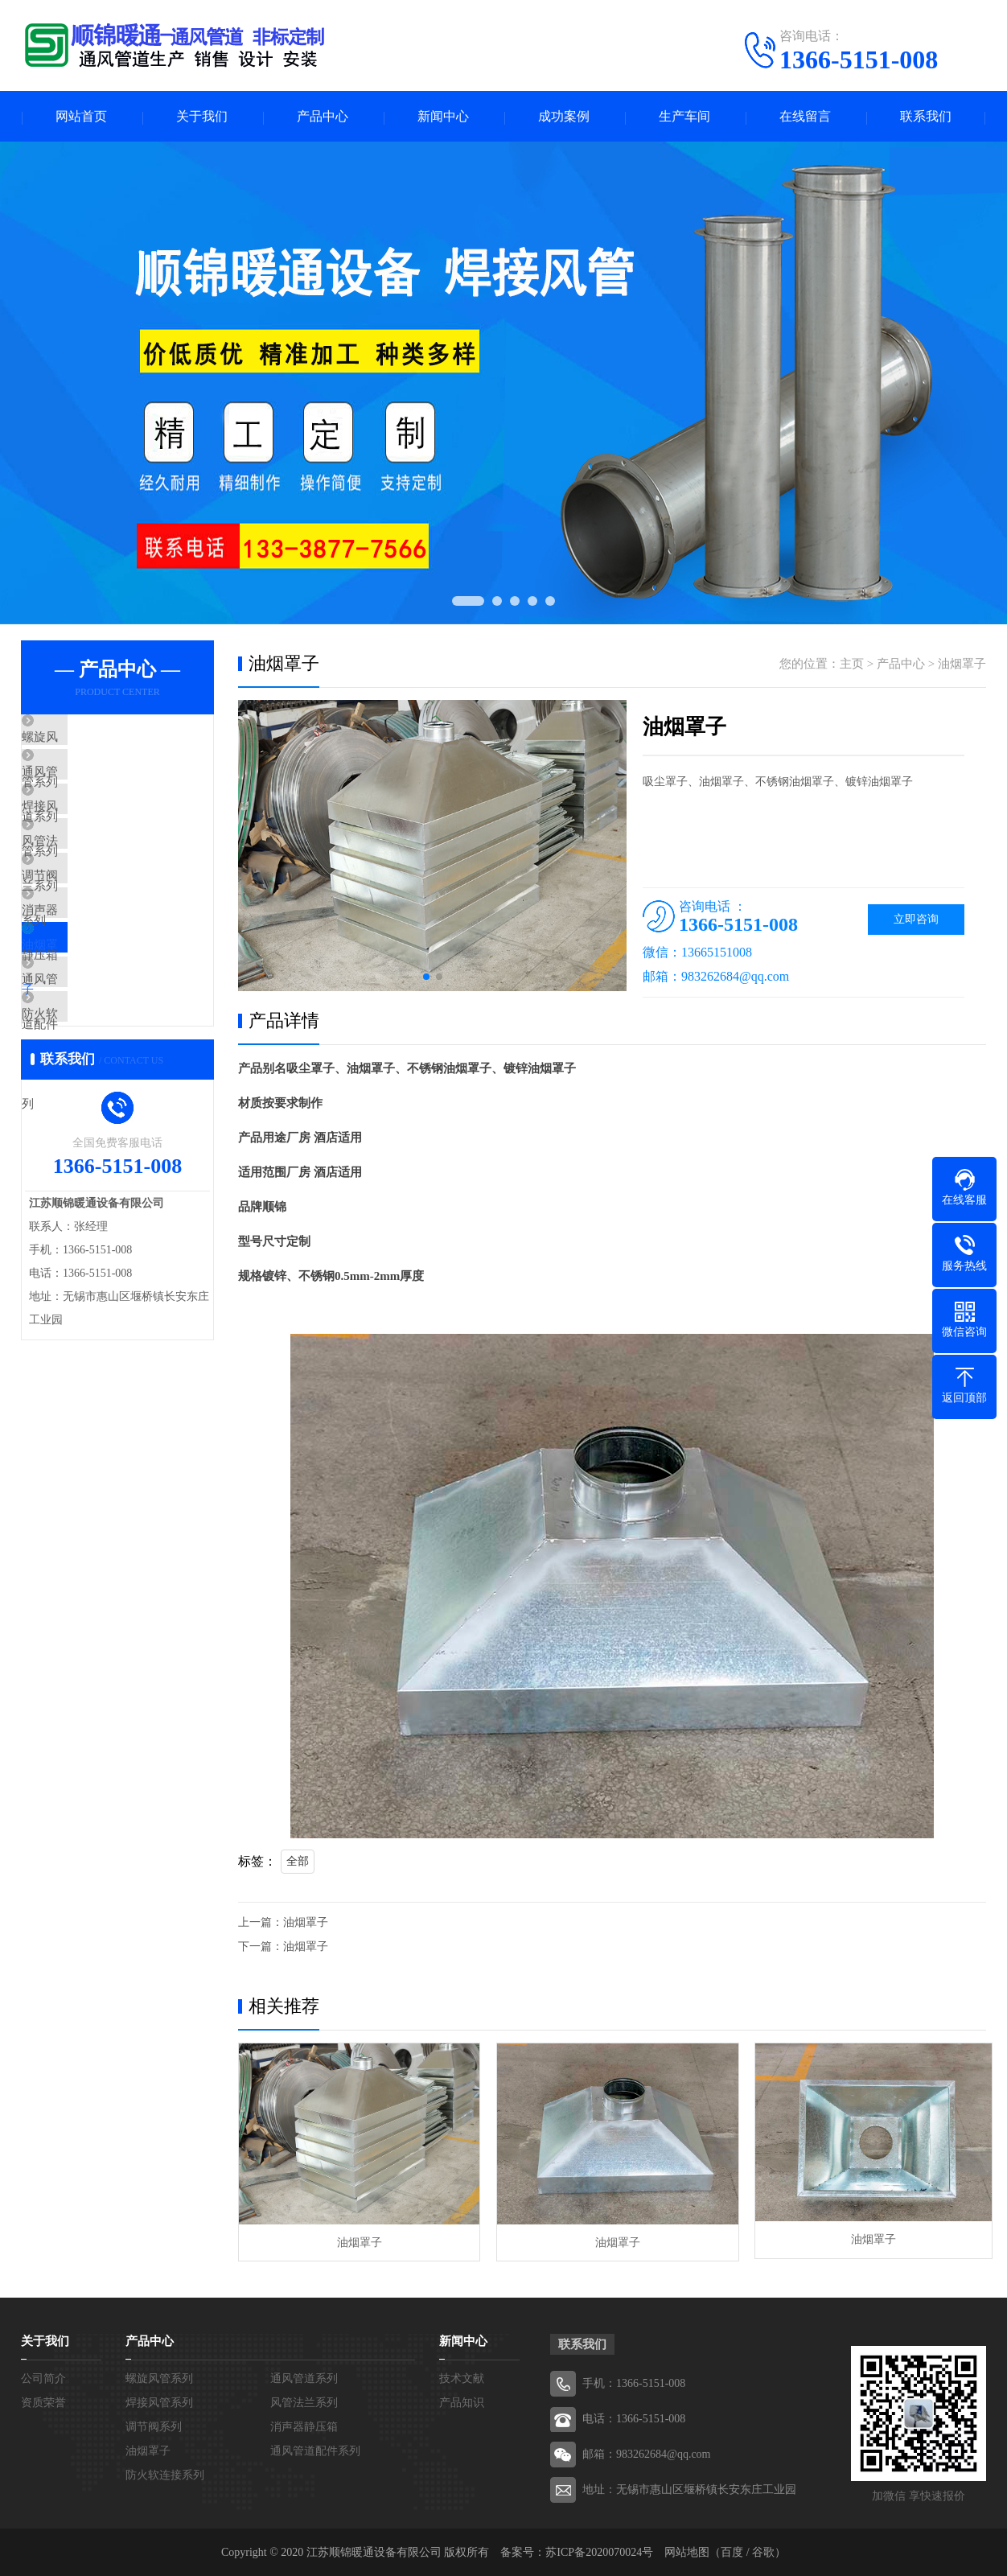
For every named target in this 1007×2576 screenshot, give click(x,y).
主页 (852, 665)
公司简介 (43, 2378)
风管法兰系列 (95, 882)
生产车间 (684, 117)
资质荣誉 (43, 2402)
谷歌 (763, 2551)
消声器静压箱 (95, 977)
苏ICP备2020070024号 (599, 2551)
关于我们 (202, 117)
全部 (297, 1863)
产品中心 (322, 117)
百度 (732, 2551)
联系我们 (926, 117)
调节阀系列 (89, 930)
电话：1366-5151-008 (633, 2418)
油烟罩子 (83, 1024)
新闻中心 (443, 117)
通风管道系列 (95, 787)
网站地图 (686, 2551)
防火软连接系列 (101, 1119)
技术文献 (461, 2378)
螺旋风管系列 (95, 740)
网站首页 (81, 117)
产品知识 (461, 2402)
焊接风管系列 (95, 835)
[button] (426, 978)
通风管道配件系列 (107, 1072)
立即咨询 (916, 921)
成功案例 (564, 117)
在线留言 (805, 117)
